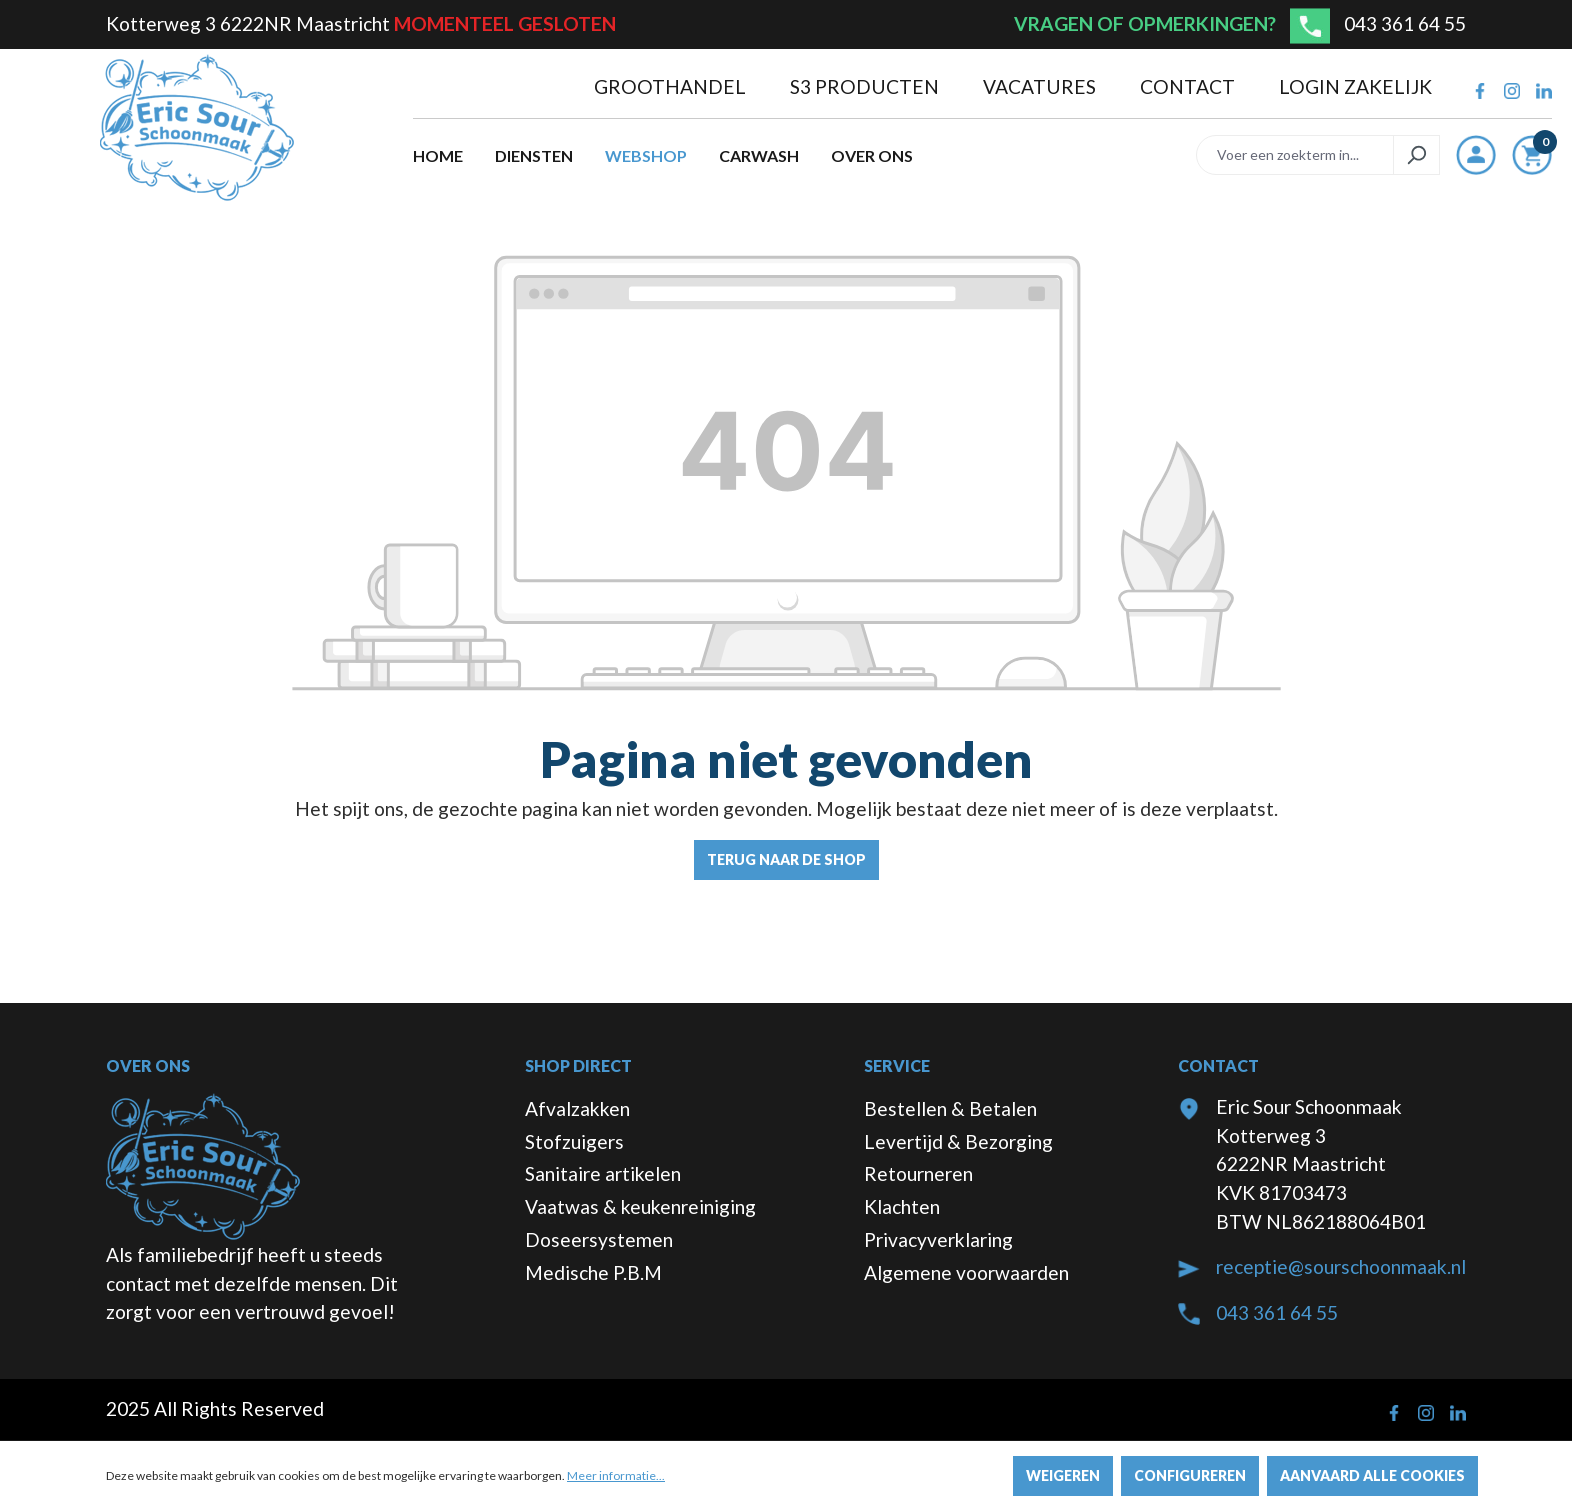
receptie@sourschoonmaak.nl (1341, 1266)
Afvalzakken (577, 1108)
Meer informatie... (616, 1475)
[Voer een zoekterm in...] (1295, 155)
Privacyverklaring (938, 1239)
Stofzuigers (574, 1141)
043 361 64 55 (1405, 23)
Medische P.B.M (593, 1272)
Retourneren (918, 1173)
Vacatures (1041, 86)
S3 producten (866, 86)
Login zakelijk (1355, 86)
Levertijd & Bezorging (958, 1141)
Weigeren (1063, 1475)
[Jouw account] (1476, 155)
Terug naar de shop (786, 859)
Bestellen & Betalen (950, 1108)
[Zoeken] (1416, 155)
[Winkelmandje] (1532, 159)
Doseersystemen (599, 1239)
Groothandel (672, 86)
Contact (1189, 86)
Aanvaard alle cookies (1372, 1475)
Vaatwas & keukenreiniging (640, 1206)
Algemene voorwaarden (966, 1272)
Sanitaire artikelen (603, 1173)
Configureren (1190, 1475)
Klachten (902, 1206)
